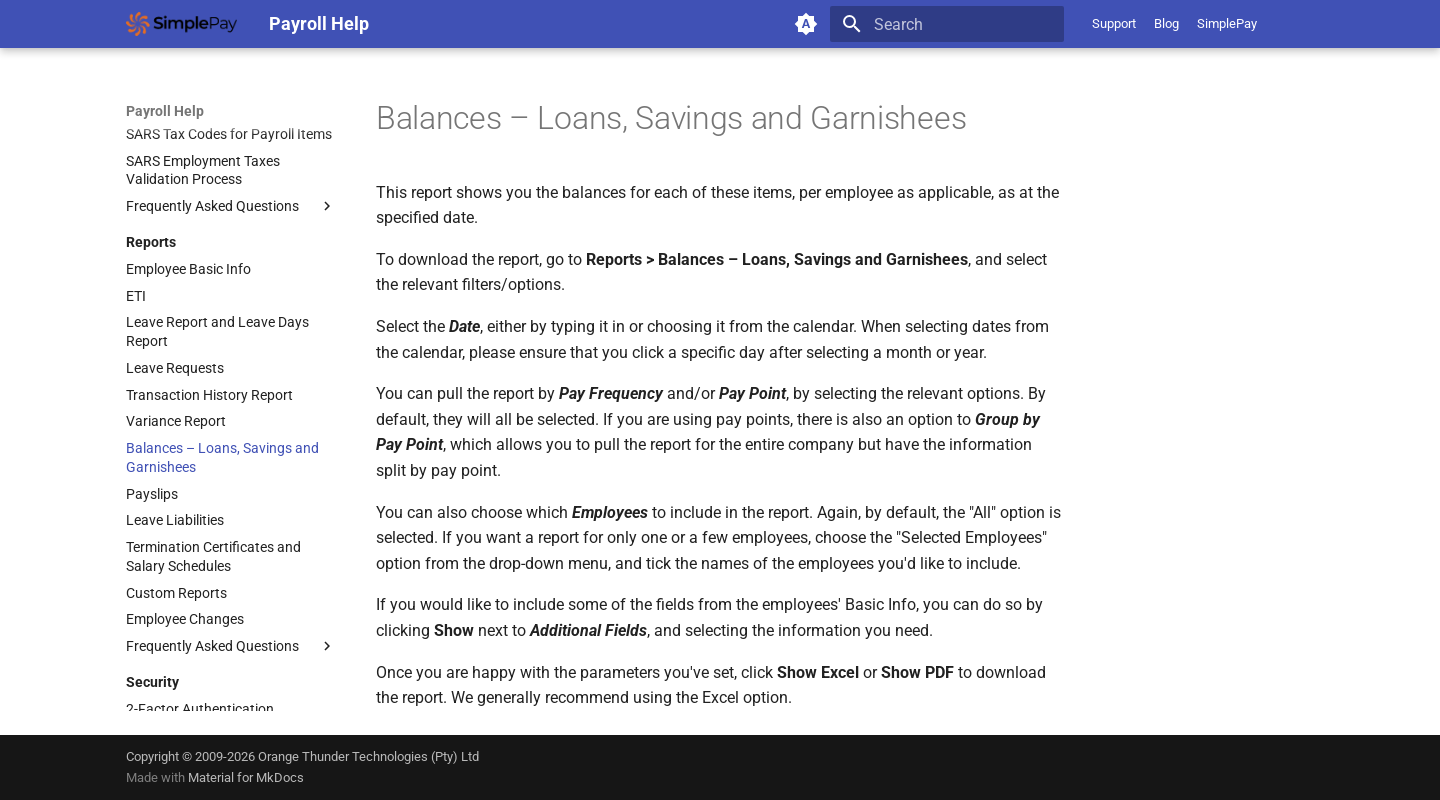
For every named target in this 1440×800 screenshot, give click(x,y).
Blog (1166, 23)
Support (1114, 23)
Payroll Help (165, 111)
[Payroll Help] (181, 24)
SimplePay (1227, 23)
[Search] (947, 24)
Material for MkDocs (246, 777)
